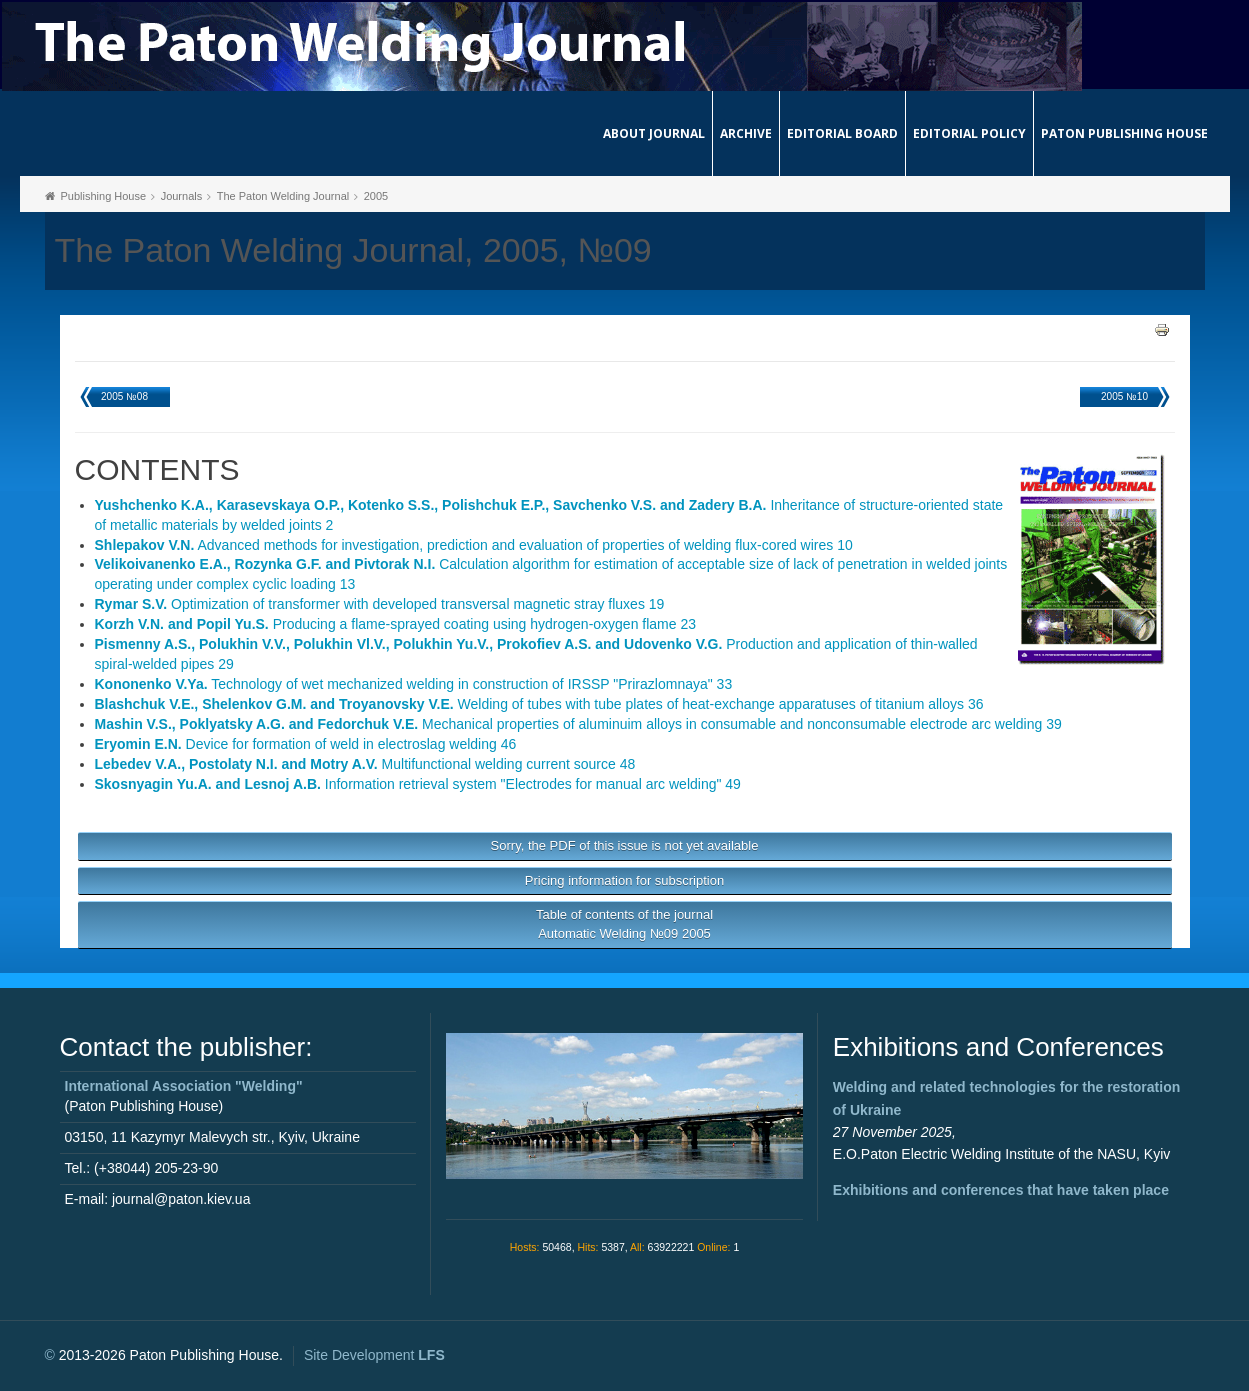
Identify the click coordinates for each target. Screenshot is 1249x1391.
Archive (746, 133)
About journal (654, 133)
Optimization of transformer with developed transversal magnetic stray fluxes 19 (380, 604)
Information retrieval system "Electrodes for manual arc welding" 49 (418, 784)
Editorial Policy (969, 133)
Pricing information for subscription (624, 880)
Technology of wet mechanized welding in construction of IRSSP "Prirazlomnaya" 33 (414, 684)
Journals (182, 196)
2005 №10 (1124, 396)
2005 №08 (124, 396)
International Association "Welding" (184, 1086)
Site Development (374, 1355)
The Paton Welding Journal (283, 196)
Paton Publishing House (1124, 133)
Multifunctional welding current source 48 (365, 764)
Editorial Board (842, 133)
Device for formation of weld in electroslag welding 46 (306, 744)
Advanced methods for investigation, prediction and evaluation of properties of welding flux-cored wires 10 (474, 545)
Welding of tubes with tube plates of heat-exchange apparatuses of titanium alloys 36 (539, 704)
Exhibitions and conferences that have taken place (1001, 1190)
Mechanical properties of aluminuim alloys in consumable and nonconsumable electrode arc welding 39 (578, 724)
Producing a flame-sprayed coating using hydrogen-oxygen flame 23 (396, 624)
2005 (376, 196)
